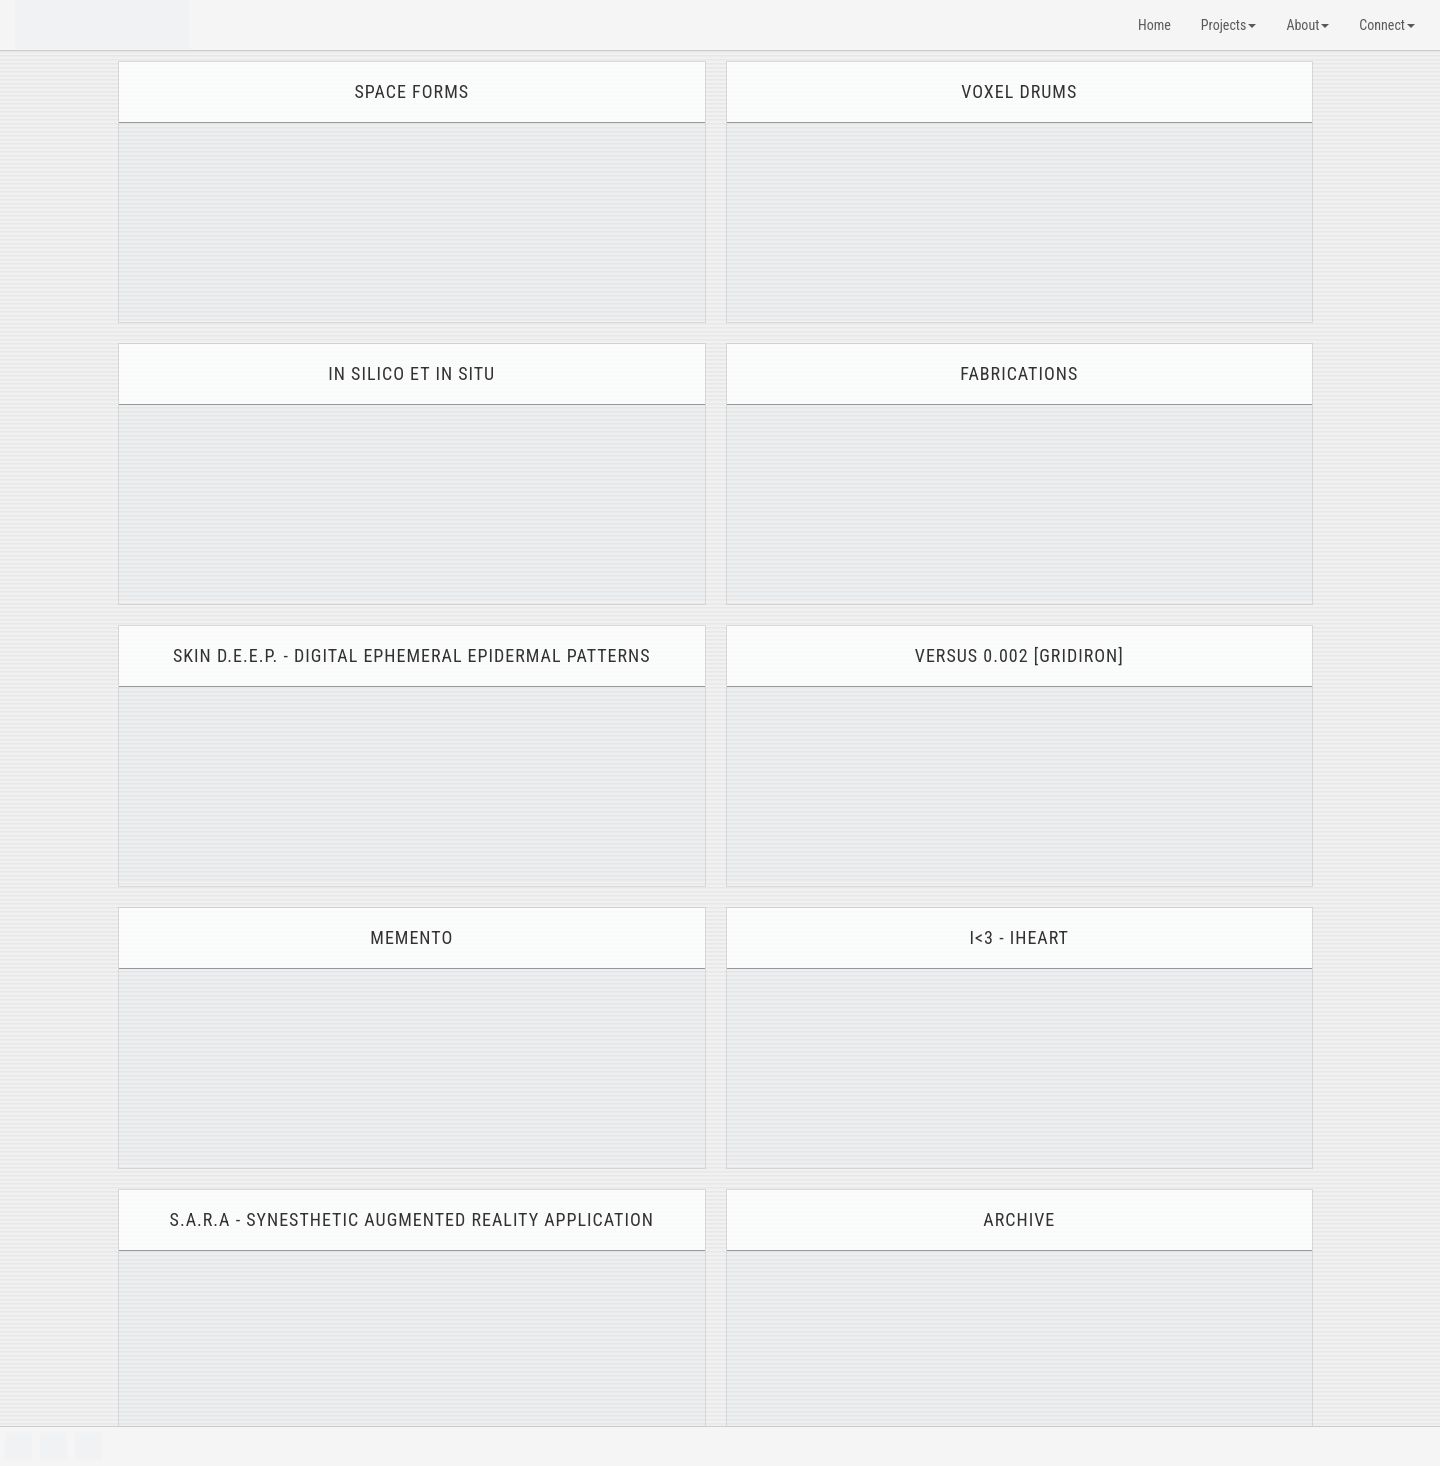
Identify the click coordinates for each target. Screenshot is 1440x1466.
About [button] (1307, 25)
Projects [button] (1229, 25)
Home (1154, 25)
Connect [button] (1387, 25)
